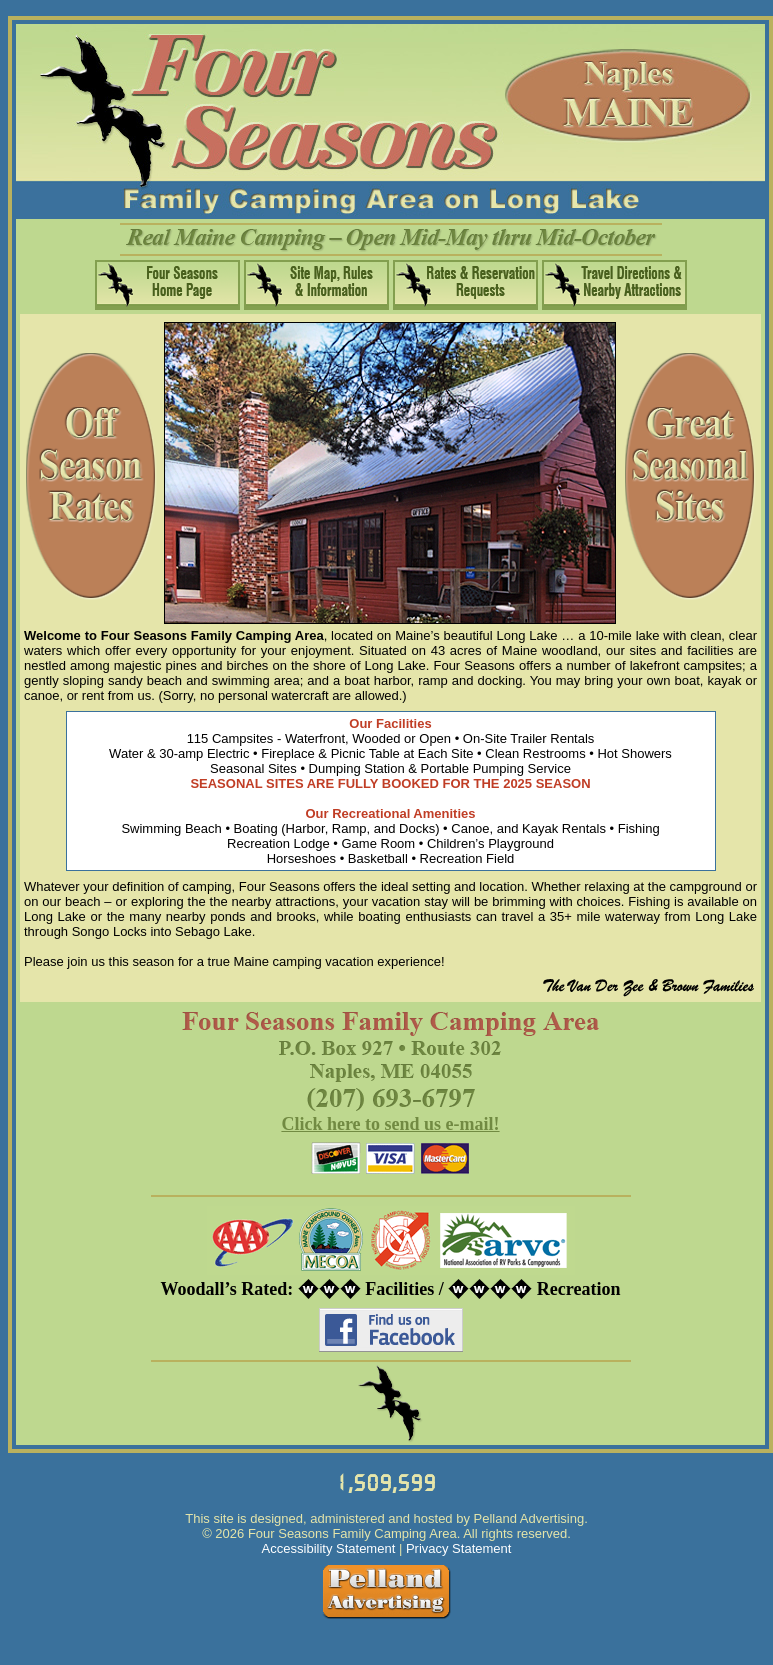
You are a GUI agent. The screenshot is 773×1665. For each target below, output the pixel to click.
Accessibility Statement (329, 1548)
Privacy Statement (459, 1548)
